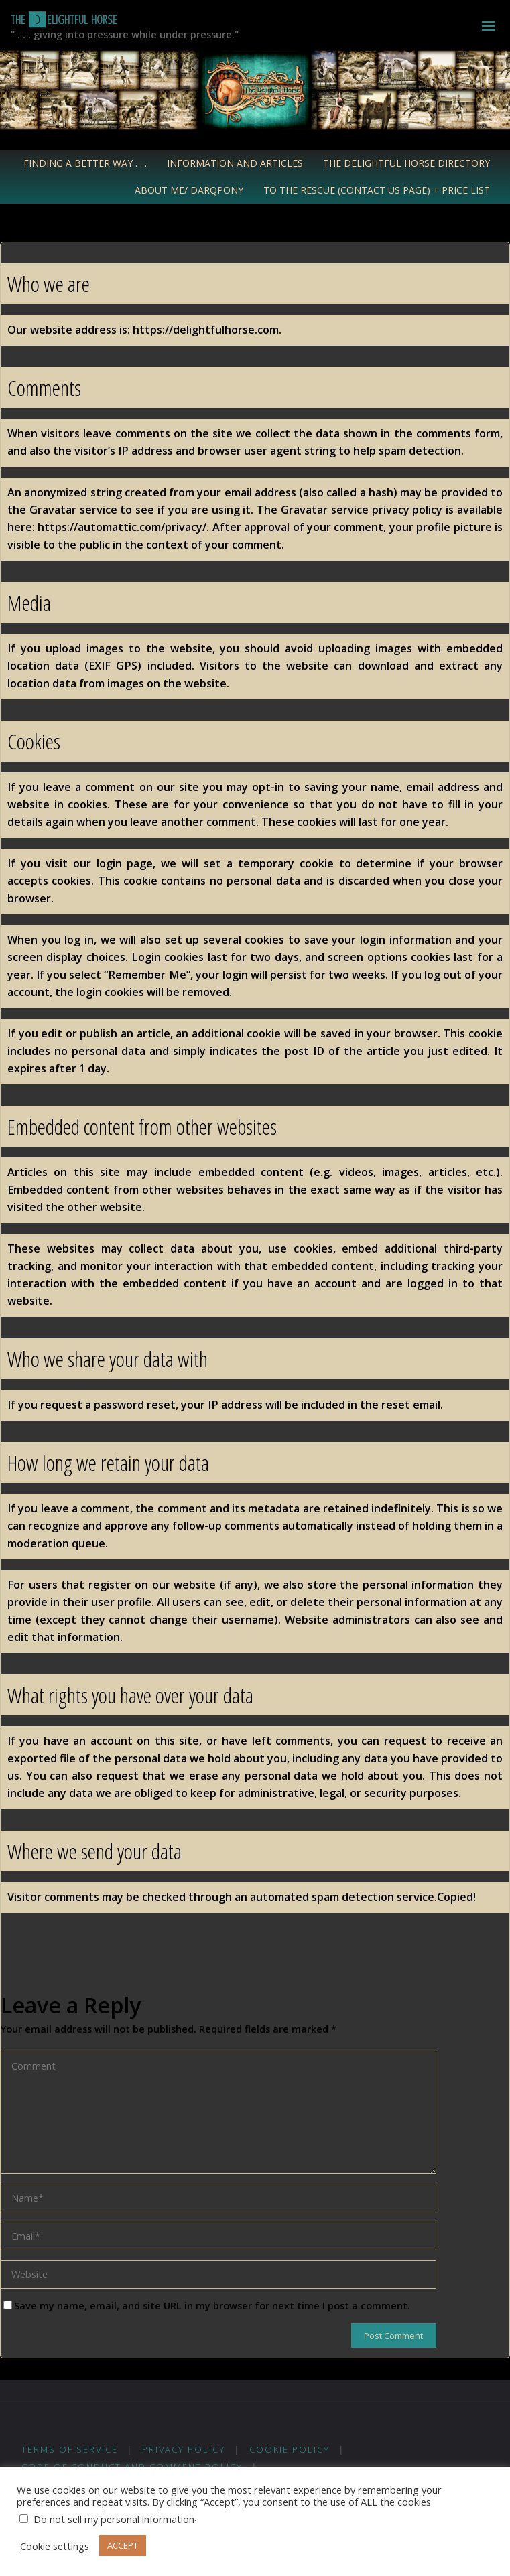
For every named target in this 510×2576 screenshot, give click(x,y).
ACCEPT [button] (122, 2545)
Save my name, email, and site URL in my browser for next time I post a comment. (206, 2305)
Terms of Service (69, 2449)
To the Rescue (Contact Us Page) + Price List (376, 190)
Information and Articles (235, 163)
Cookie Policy (289, 2449)
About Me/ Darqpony (189, 190)
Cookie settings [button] (54, 2546)
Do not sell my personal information (114, 2519)
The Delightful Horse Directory (406, 163)
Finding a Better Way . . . (85, 163)
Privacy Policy (183, 2449)
